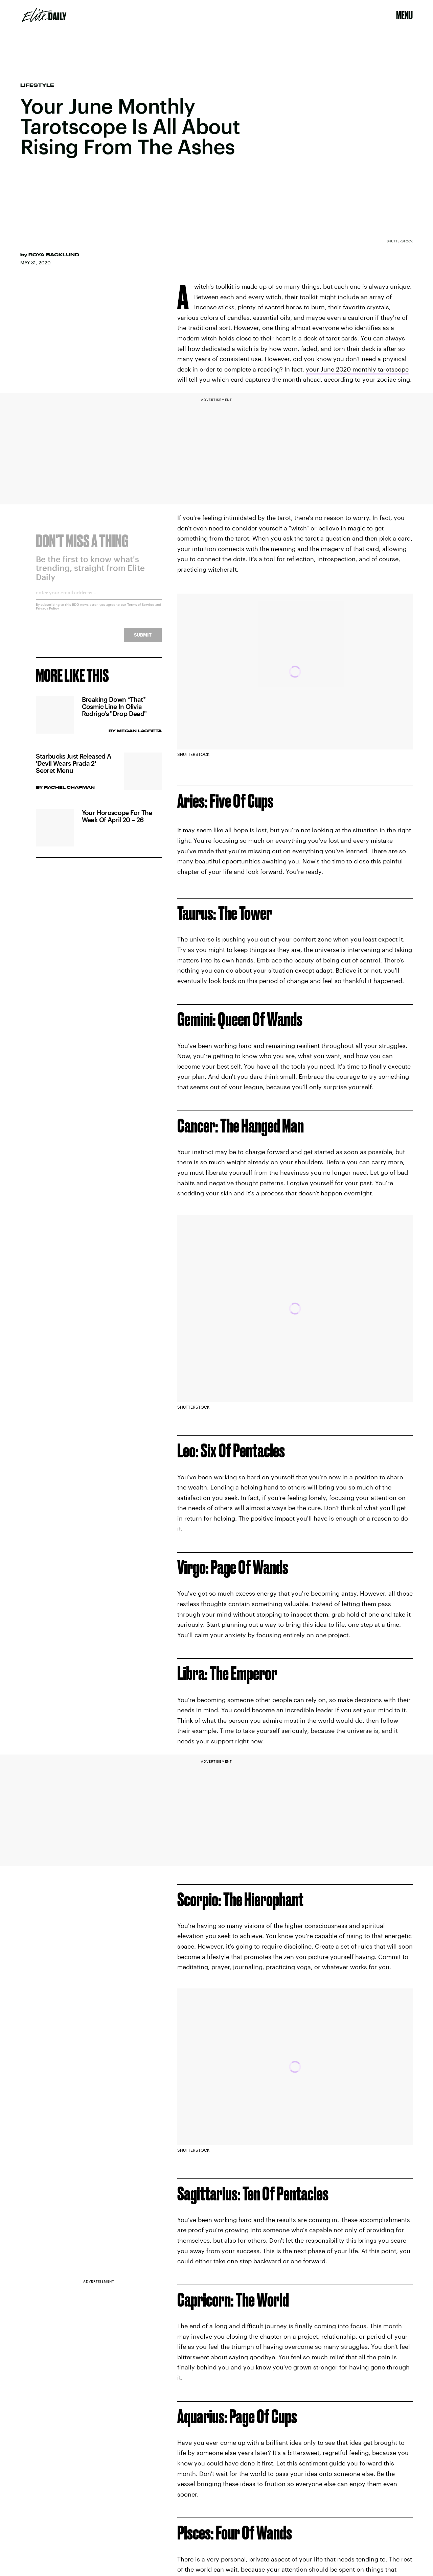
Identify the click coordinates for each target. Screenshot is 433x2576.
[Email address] (98, 599)
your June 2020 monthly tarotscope (357, 369)
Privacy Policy (47, 613)
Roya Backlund (53, 254)
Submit (143, 639)
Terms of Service (140, 609)
